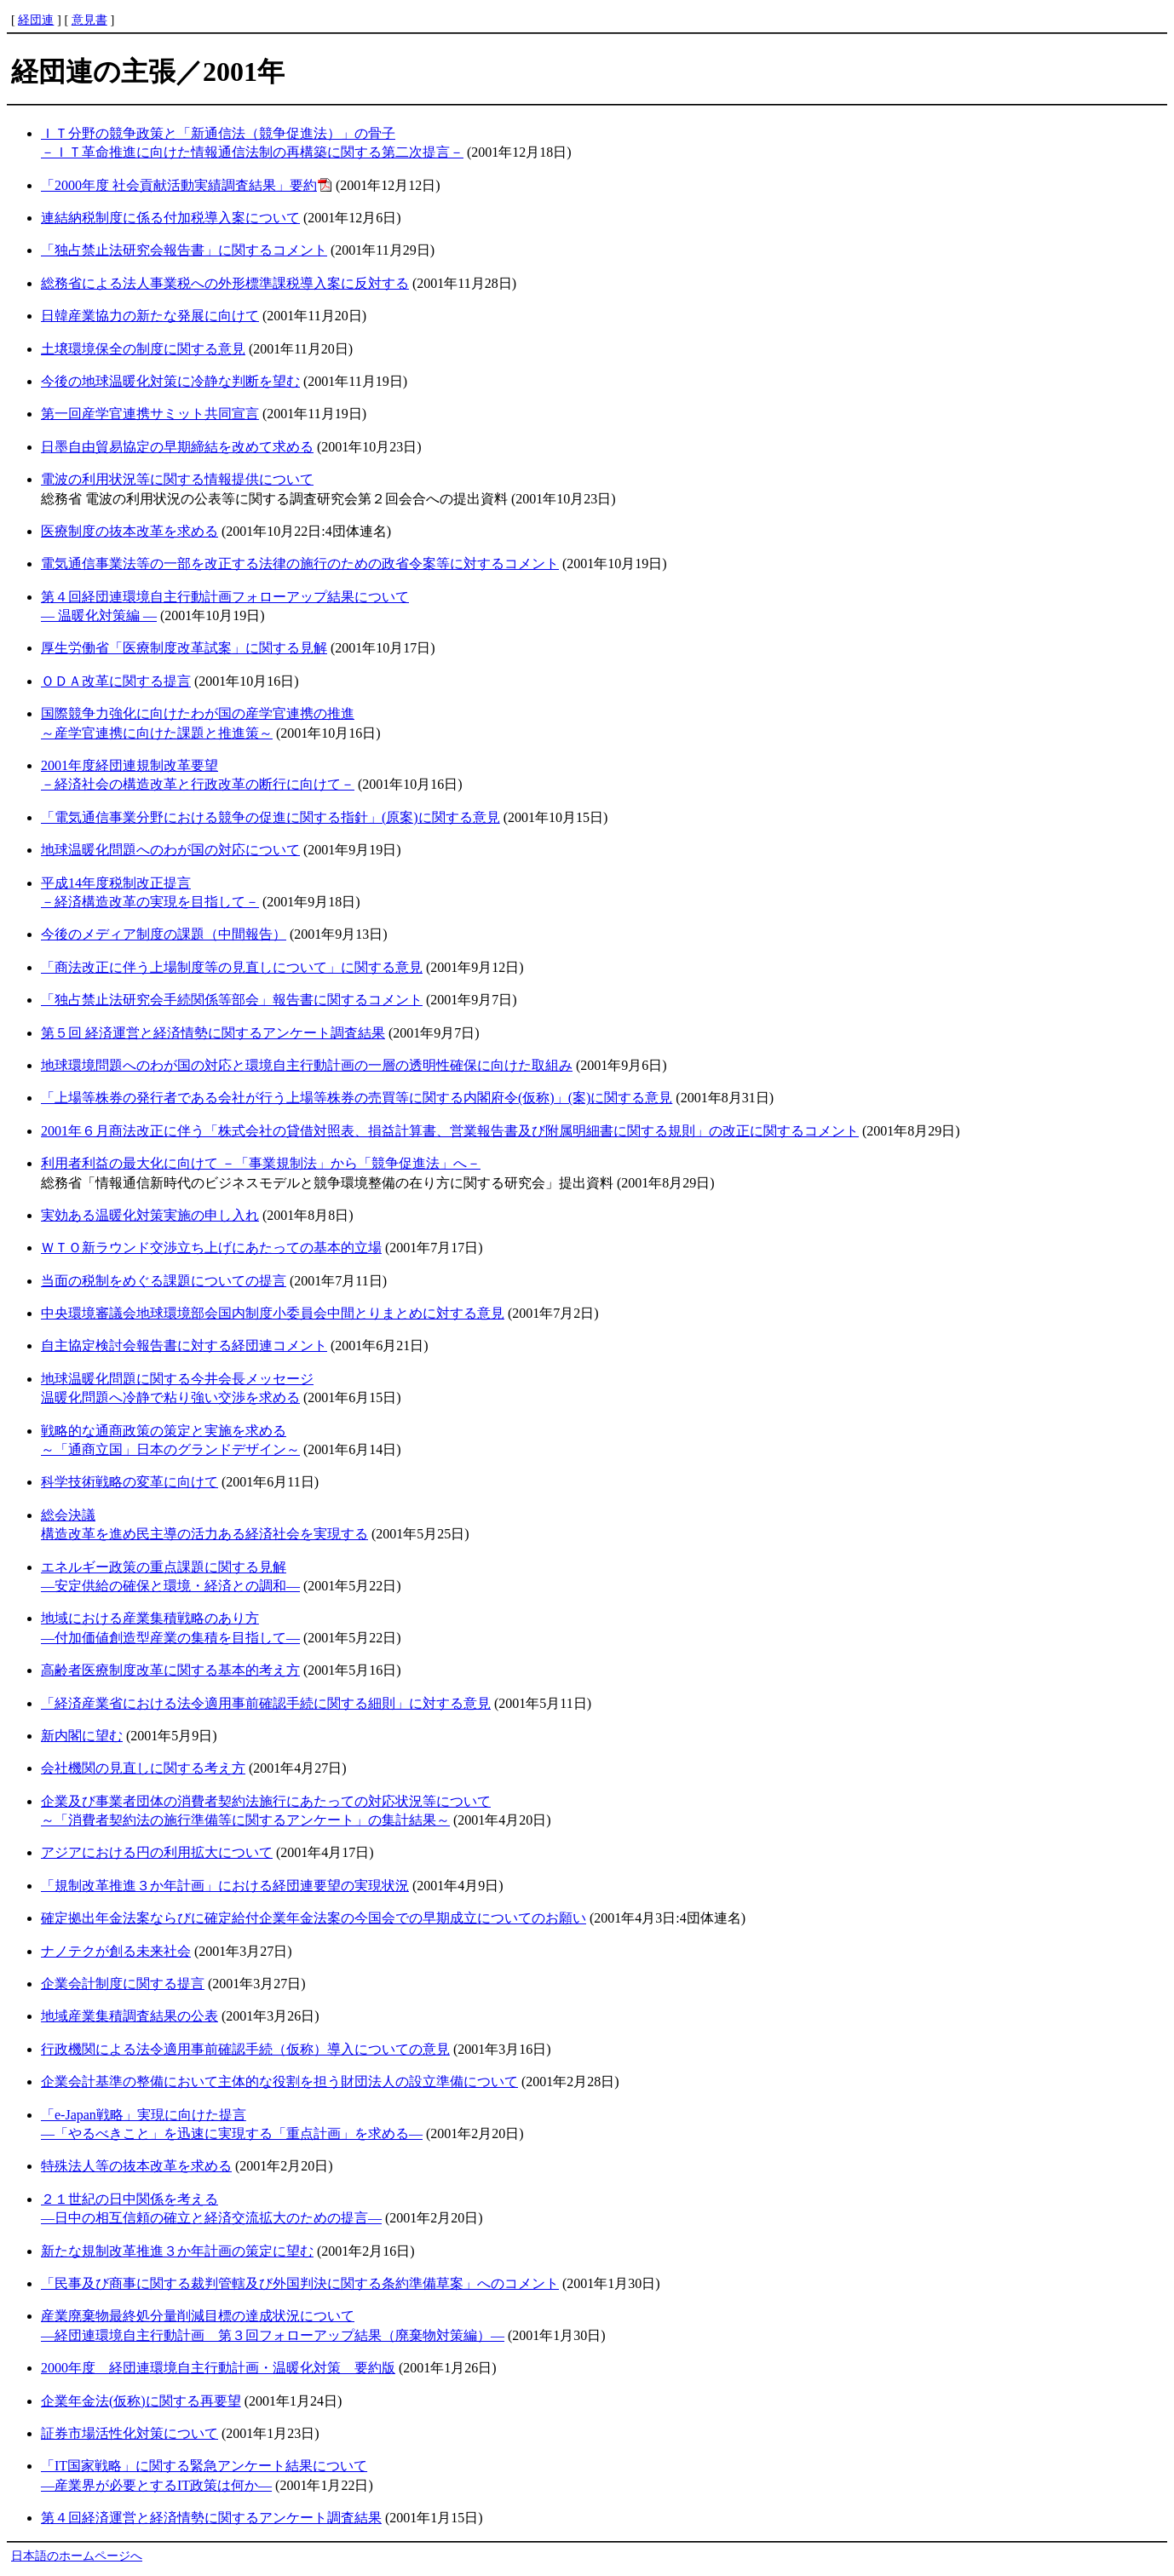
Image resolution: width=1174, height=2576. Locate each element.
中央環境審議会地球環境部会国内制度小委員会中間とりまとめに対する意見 (272, 1313)
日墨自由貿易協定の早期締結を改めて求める (177, 447)
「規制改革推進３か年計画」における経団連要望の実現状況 (225, 1885)
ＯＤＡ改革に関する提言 (116, 681)
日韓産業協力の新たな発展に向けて (150, 315)
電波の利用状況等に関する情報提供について (177, 479)
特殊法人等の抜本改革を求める (136, 2166)
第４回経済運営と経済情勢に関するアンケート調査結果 (211, 2517)
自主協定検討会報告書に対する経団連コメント (184, 1345)
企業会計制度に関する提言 (122, 1983)
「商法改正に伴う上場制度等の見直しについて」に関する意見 (232, 967)
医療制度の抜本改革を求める (129, 531)
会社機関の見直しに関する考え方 (143, 1768)
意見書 (89, 19)
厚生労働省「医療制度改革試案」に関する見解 (184, 648)
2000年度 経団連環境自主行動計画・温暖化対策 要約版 (218, 2367)
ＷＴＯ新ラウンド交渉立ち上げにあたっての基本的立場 (211, 1247)
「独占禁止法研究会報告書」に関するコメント (184, 250)
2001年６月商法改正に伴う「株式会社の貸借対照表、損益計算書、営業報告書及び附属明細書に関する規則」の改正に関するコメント (450, 1131)
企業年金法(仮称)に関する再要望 (141, 2401)
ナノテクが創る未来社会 (116, 1951)
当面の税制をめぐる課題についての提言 (163, 1281)
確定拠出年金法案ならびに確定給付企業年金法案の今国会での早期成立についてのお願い (313, 1918)
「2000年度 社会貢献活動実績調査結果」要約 (179, 185)
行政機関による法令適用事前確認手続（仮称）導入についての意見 (245, 2049)
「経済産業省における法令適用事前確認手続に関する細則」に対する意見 (266, 1703)
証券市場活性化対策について (129, 2433)
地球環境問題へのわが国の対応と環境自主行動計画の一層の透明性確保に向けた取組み (307, 1065)
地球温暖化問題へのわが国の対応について (170, 849)
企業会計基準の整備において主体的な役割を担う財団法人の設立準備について (279, 2081)
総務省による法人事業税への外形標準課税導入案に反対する (225, 283)
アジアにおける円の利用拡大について (157, 1852)
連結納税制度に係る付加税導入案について (170, 217)
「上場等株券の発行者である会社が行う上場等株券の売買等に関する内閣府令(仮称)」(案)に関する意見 (356, 1097)
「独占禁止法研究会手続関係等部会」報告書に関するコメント (232, 999)
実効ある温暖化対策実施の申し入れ (150, 1215)
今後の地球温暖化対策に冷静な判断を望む (170, 381)
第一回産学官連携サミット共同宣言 (150, 413)
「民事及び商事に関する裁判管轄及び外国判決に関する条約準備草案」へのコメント (300, 2283)
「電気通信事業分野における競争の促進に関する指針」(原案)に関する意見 (270, 817)
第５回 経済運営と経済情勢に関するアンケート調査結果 (213, 1033)
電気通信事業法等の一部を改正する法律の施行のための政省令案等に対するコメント (300, 563)
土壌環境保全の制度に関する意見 (143, 349)
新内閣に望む (82, 1735)
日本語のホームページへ (76, 2555)
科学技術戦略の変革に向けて (129, 1482)
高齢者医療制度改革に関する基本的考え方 (170, 1670)
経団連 (36, 19)
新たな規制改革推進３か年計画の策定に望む (177, 2251)
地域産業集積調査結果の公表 (129, 2016)
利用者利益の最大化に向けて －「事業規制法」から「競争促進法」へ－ (261, 1163)
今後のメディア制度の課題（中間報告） (163, 934)
